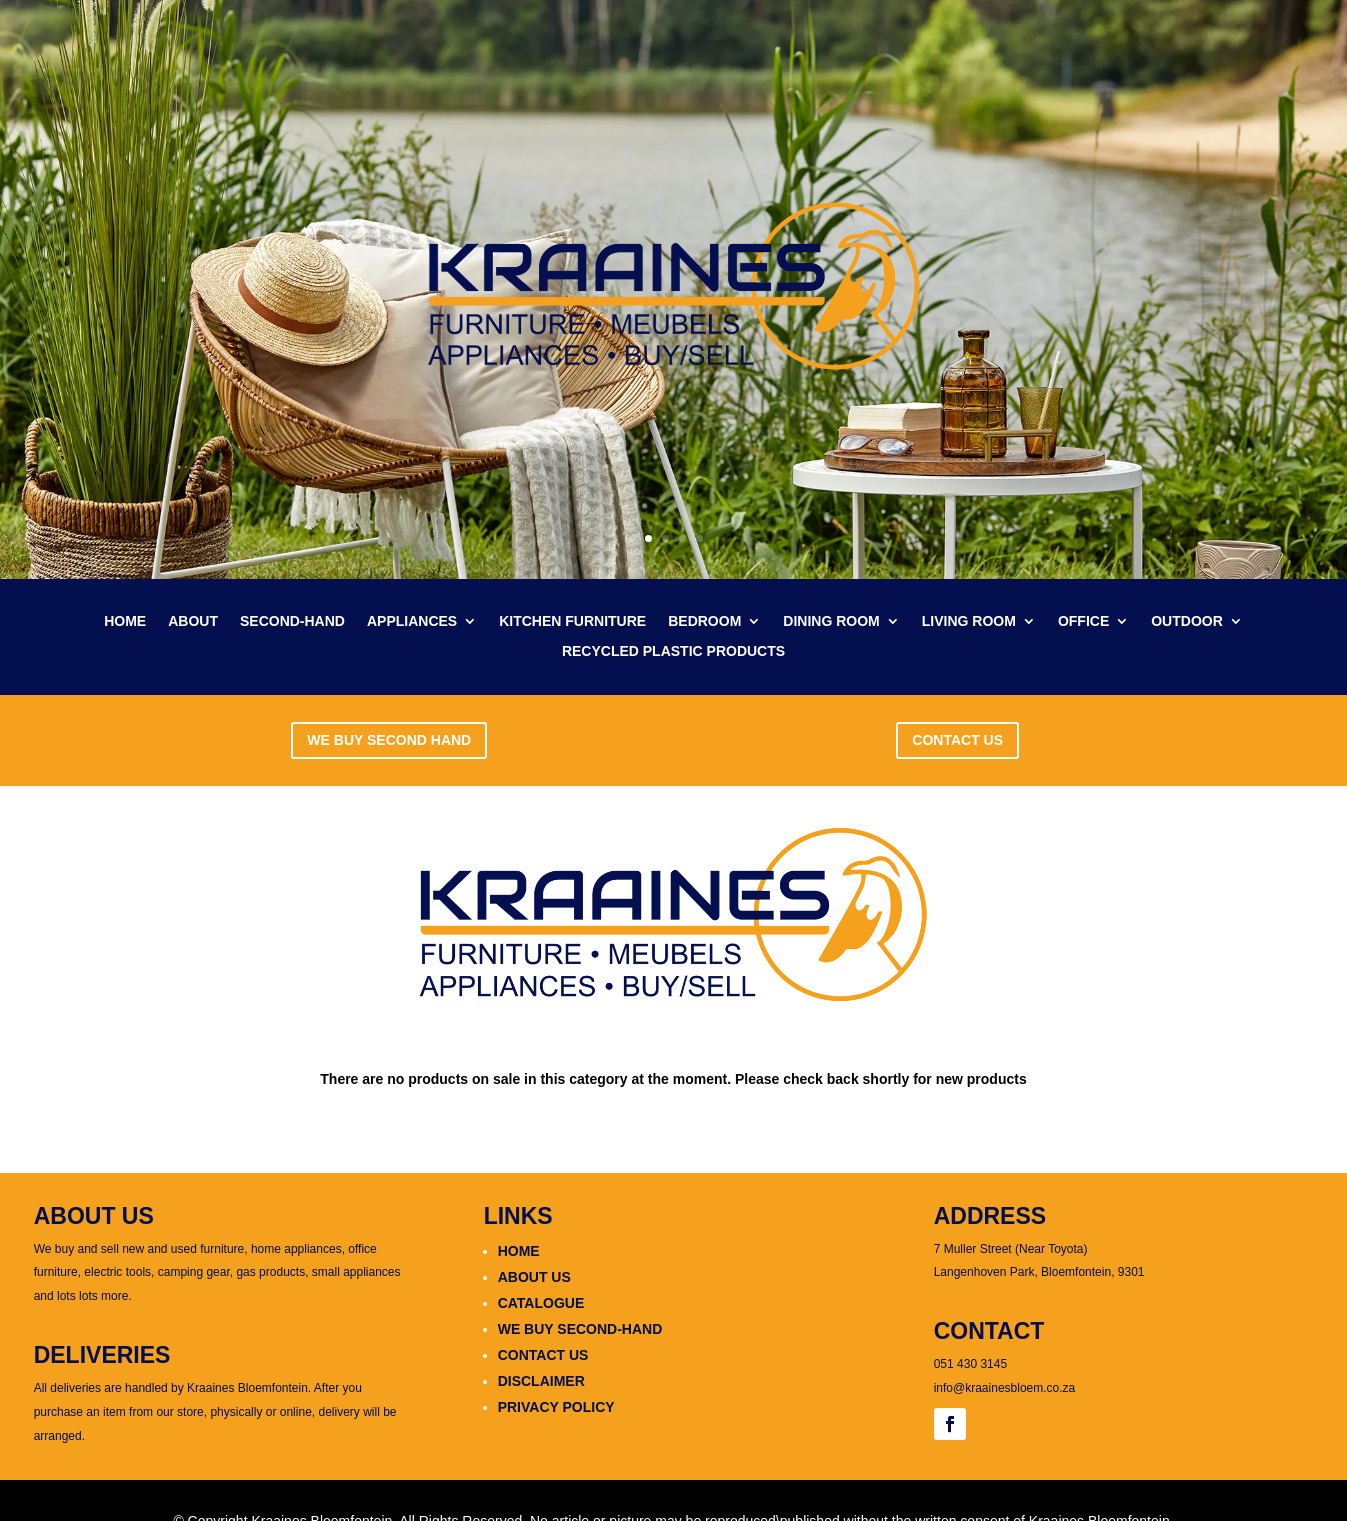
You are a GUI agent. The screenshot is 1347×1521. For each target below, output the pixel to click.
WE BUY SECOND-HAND (580, 1329)
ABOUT (193, 621)
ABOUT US (534, 1277)
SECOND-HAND (292, 621)
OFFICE (1083, 621)
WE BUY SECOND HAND (389, 740)
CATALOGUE (541, 1303)
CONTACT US (957, 740)
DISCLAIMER (541, 1381)
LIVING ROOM (969, 621)
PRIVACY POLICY (556, 1407)
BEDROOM (704, 621)
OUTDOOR (1187, 621)
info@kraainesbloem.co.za (1005, 1388)
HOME (125, 621)
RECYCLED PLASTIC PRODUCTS (673, 651)
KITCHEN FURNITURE (572, 621)
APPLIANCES (412, 621)
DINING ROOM (831, 621)
